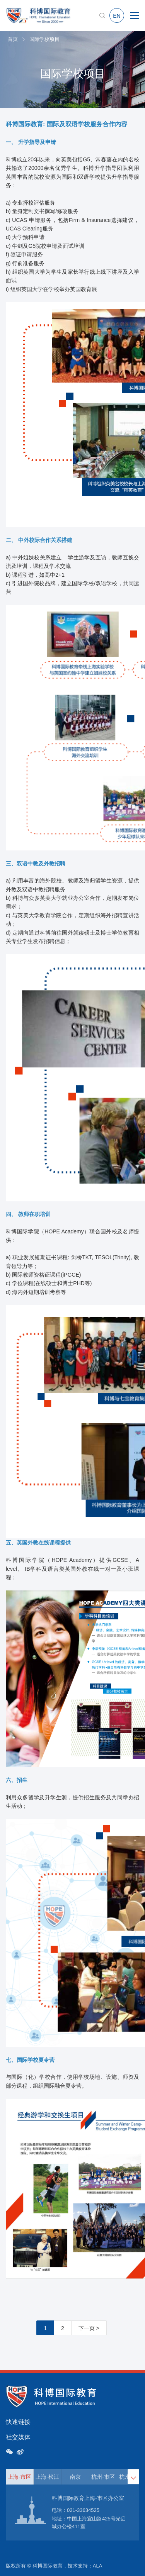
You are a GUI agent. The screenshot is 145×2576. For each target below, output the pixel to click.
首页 (13, 39)
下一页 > (88, 2328)
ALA (97, 2566)
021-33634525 (83, 2510)
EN (116, 16)
